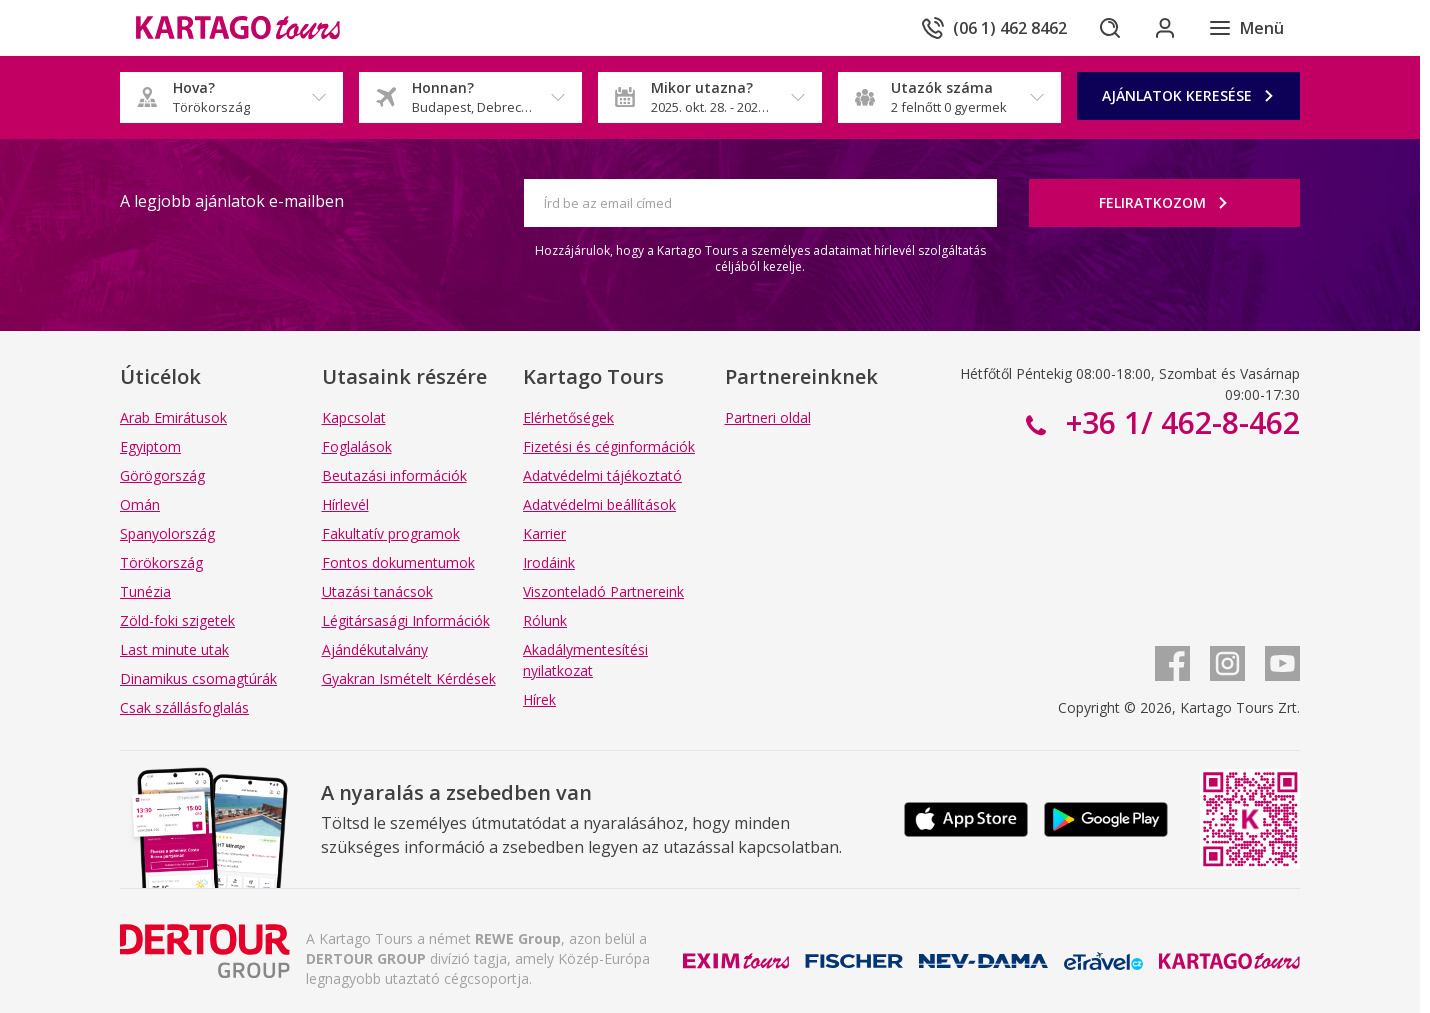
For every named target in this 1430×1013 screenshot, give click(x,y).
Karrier (544, 533)
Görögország (162, 475)
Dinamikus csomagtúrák (198, 678)
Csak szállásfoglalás (184, 707)
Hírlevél (345, 504)
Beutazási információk (394, 475)
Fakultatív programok (391, 533)
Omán (140, 504)
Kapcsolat (354, 417)
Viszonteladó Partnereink (603, 591)
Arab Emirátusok (173, 417)
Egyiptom (150, 446)
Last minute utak (174, 649)
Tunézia (145, 591)
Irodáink (549, 562)
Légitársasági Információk (406, 620)
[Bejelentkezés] (1164, 28)
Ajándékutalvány (375, 649)
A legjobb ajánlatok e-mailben (232, 201)
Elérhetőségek (568, 417)
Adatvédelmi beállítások (599, 504)
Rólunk (545, 620)
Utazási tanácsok (377, 591)
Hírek (539, 699)
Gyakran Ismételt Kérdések (409, 678)
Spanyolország (167, 533)
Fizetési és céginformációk (609, 446)
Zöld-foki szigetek (177, 620)
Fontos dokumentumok (398, 562)
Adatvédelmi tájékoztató (602, 475)
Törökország (161, 562)
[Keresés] (1108, 28)
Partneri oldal (768, 417)
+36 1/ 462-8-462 (1179, 422)
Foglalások (357, 446)
